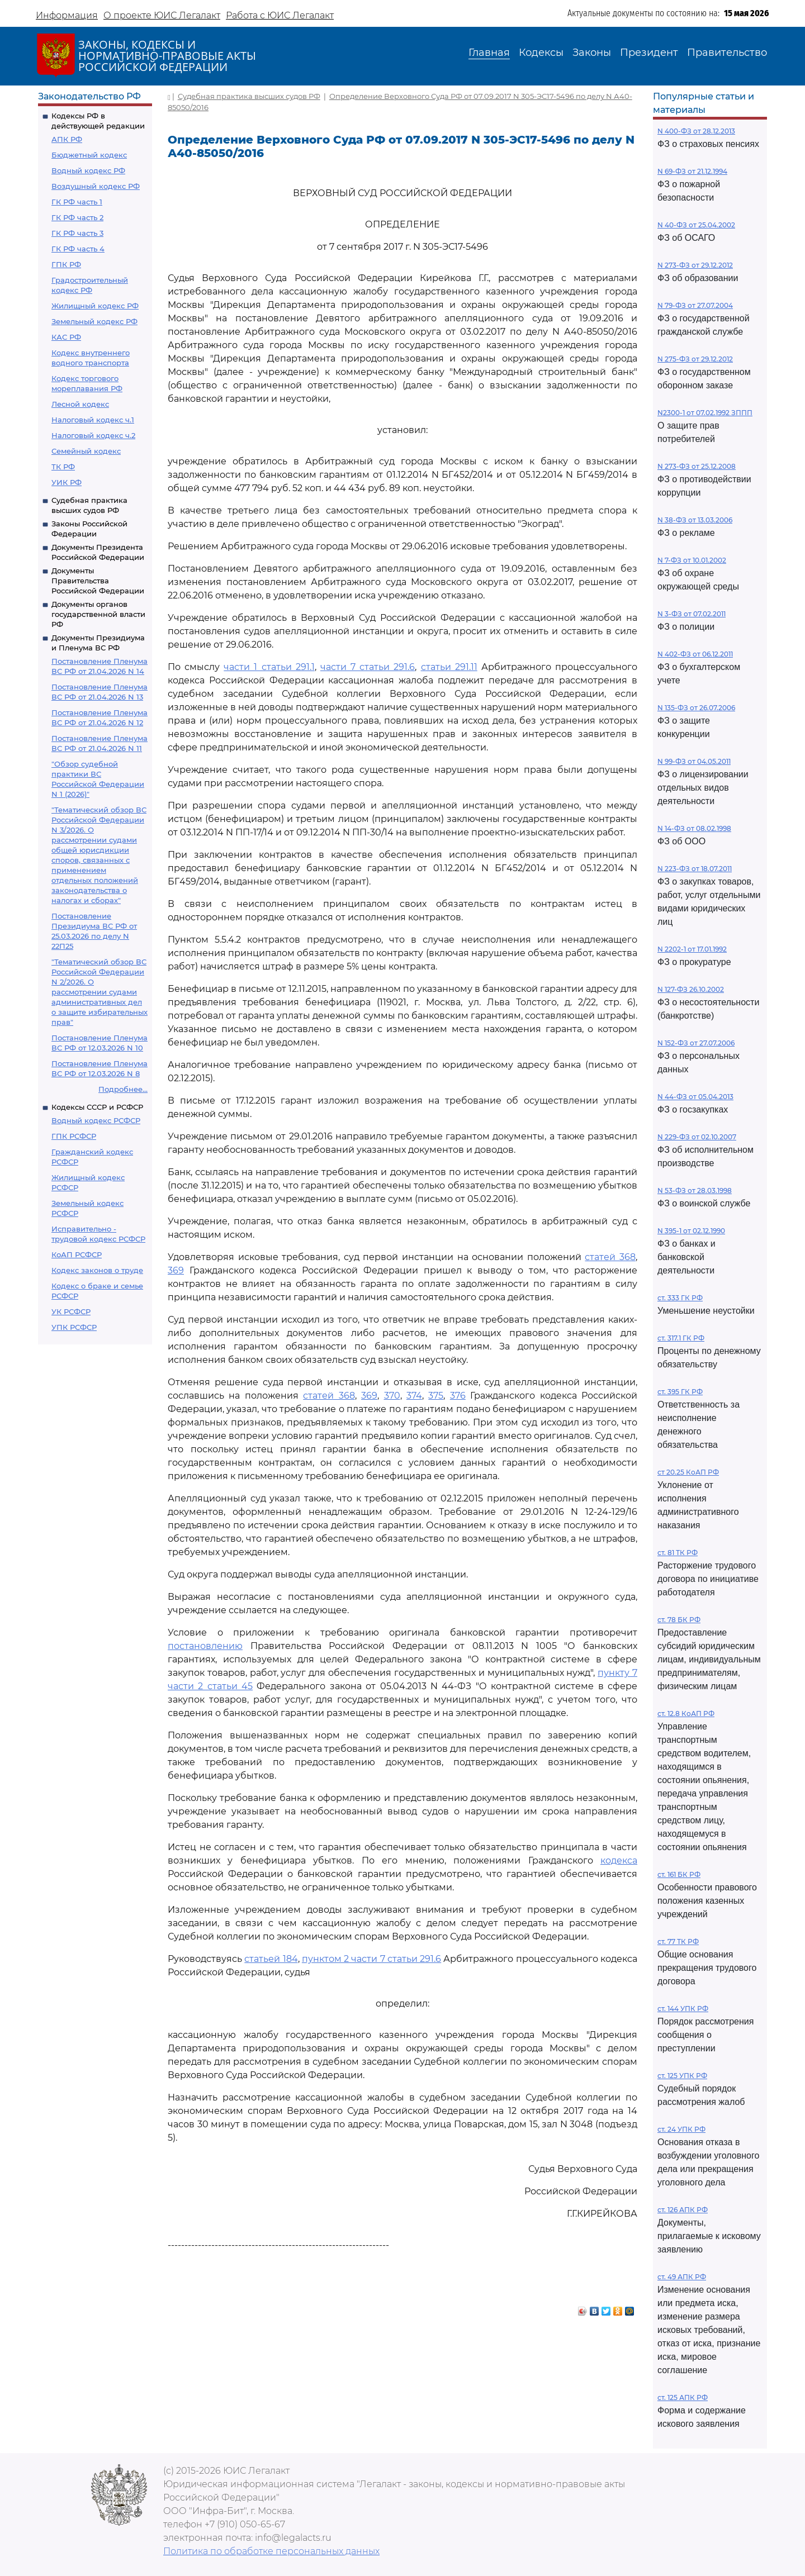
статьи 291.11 (449, 667)
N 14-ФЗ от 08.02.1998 (694, 828)
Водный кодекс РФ (88, 170)
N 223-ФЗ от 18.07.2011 (694, 868)
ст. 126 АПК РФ (682, 2210)
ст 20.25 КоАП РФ (688, 1472)
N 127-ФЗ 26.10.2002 (690, 989)
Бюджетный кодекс (89, 154)
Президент (649, 52)
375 (435, 1395)
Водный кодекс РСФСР (95, 1120)
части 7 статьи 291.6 (367, 667)
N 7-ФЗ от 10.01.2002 (691, 560)
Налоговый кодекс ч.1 (92, 419)
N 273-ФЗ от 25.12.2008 (696, 466)
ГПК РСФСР (73, 1136)
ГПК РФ (66, 264)
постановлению (205, 1646)
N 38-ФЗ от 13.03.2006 (694, 520)
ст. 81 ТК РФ (677, 1552)
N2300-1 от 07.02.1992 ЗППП (704, 412)
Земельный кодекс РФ (94, 321)
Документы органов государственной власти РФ (98, 614)
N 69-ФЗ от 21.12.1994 (692, 171)
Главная (489, 52)
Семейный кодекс (86, 450)
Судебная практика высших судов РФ (249, 96)
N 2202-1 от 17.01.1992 (692, 949)
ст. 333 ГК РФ (680, 1298)
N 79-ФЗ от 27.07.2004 (695, 305)
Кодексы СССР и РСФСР (97, 1106)
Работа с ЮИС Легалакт (280, 15)
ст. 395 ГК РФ (680, 1391)
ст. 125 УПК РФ (682, 2075)
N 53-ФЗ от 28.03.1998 (694, 1190)
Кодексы (541, 52)
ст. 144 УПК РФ (682, 2008)
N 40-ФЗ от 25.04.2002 (696, 225)
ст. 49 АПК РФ (681, 2277)
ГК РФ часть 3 (77, 233)
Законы (591, 52)
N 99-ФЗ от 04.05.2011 (694, 761)
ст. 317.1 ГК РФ (680, 1338)
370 (392, 1395)
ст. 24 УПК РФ (681, 2129)
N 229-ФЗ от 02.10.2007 (696, 1137)
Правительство (727, 52)
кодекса (618, 1860)
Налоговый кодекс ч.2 (93, 435)
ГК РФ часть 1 (76, 201)
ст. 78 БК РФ (678, 1619)
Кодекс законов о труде (97, 1270)
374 (414, 1395)
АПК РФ (66, 139)
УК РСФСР (71, 1311)
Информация (67, 15)
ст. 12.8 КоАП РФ (685, 1713)
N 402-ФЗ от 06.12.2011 (695, 654)
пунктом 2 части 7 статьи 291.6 (371, 1959)
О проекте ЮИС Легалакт (161, 15)
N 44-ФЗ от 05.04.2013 (695, 1096)
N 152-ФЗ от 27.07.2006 (696, 1043)
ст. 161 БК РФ (678, 1874)
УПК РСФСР (74, 1327)
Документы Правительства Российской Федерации (97, 580)
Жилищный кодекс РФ (95, 305)
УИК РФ (66, 482)
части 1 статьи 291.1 (269, 667)
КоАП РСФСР (76, 1254)
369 (176, 1270)
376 (458, 1395)
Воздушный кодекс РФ (95, 186)
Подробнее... (123, 1089)
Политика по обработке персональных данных (271, 2551)
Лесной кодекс (80, 404)
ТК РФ (63, 466)
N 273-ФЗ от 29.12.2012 (695, 265)
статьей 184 (270, 1959)
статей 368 (610, 1257)
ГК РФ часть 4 (78, 248)
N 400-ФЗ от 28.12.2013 (696, 131)
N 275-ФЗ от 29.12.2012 (695, 359)
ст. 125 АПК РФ (682, 2397)
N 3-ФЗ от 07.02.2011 (691, 614)
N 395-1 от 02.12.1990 (691, 1231)
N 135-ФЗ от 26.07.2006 (696, 708)
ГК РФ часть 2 (77, 217)
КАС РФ (66, 336)
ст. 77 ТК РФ (678, 1941)
